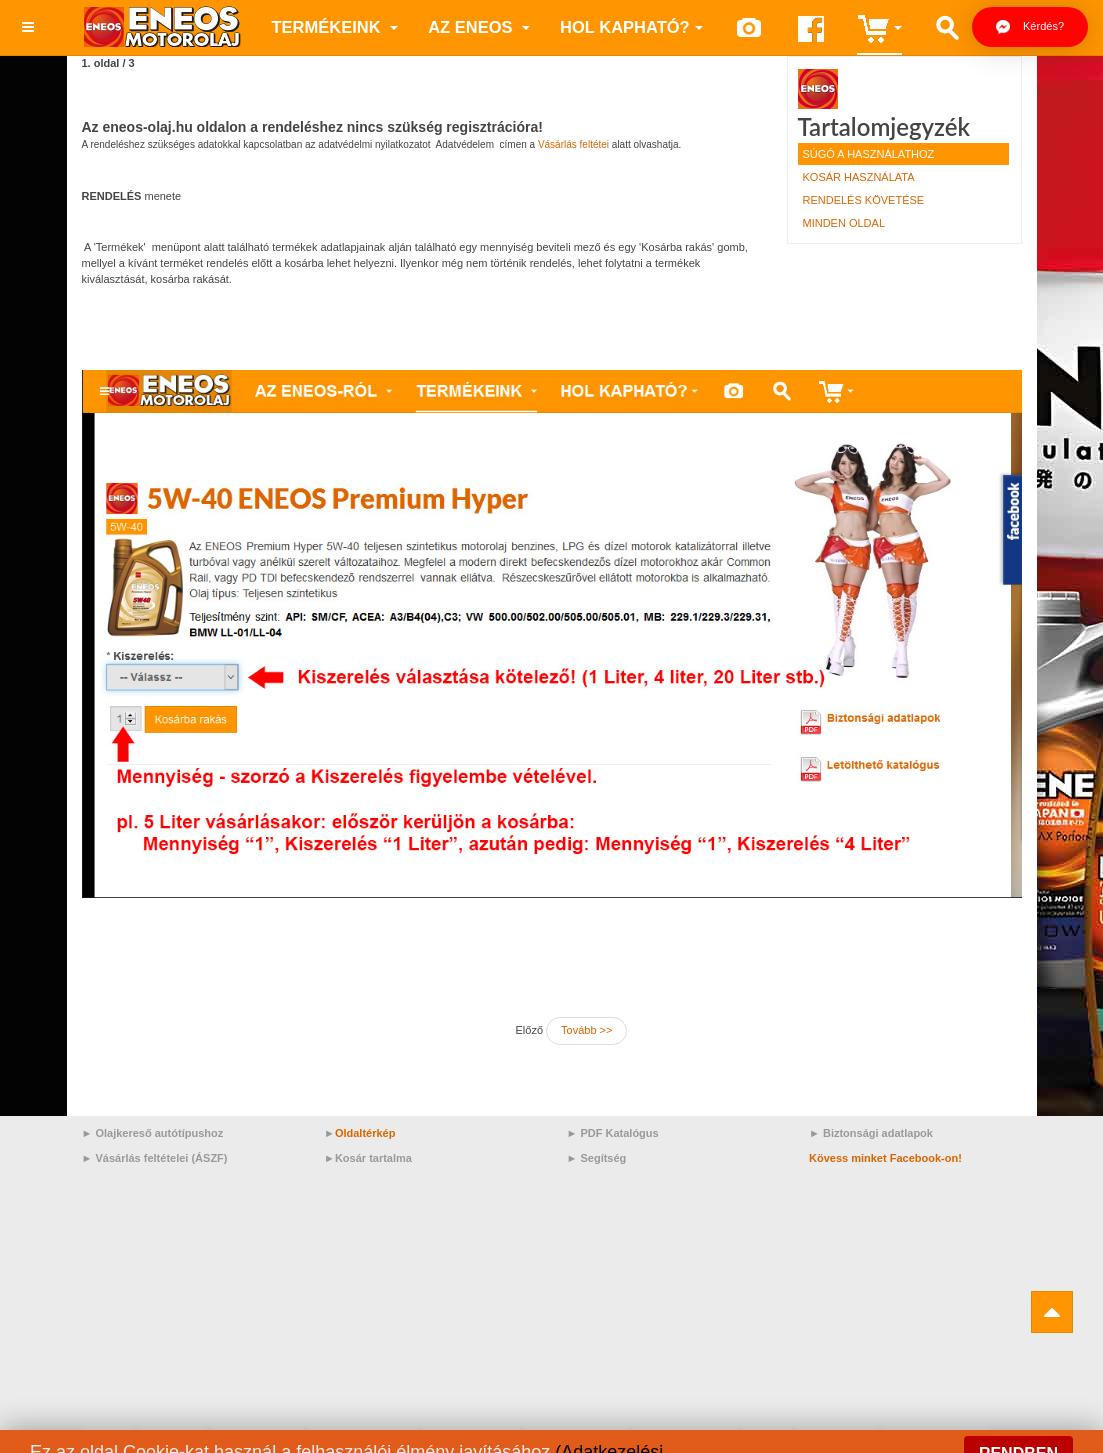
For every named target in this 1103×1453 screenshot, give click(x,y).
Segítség (603, 1158)
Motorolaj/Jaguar (936, 1436)
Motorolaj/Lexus (685, 1436)
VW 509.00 (836, 1436)
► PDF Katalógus (613, 1133)
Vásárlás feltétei (573, 144)
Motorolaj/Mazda (363, 1436)
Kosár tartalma (373, 1158)
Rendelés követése (864, 200)
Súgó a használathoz (869, 154)
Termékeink (335, 27)
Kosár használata (859, 177)
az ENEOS (479, 27)
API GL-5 (172, 1436)
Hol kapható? (631, 27)
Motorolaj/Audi (471, 1436)
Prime (107, 1436)
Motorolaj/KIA (258, 1436)
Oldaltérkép (365, 1133)
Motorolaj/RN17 (576, 1436)
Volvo (767, 1436)
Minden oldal (844, 223)
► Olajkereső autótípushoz (153, 1133)
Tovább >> (586, 1030)
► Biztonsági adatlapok (871, 1133)
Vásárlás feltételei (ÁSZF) (161, 1158)
